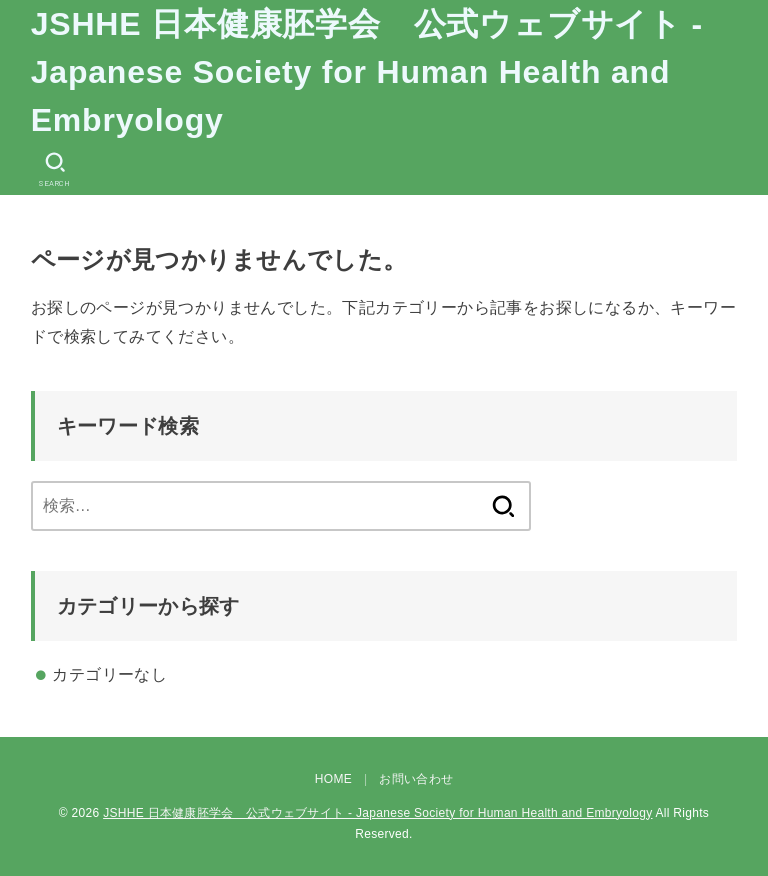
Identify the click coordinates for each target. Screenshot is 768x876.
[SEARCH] (55, 169)
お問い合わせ (416, 779)
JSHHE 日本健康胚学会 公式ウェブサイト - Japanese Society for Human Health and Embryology (367, 72)
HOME (333, 779)
